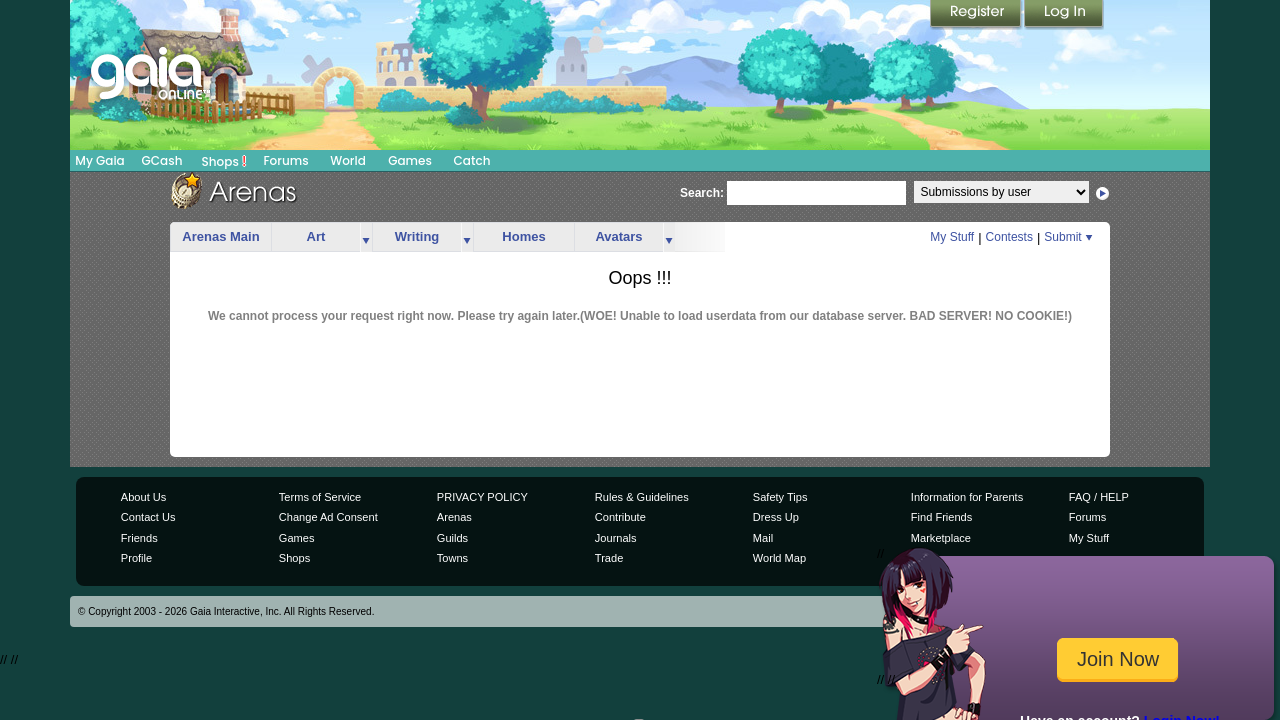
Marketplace (941, 538)
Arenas (454, 517)
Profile (136, 558)
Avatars (618, 236)
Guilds (452, 538)
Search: (702, 193)
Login (1064, 15)
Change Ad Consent (328, 517)
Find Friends (941, 517)
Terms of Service (320, 497)
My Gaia (99, 160)
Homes (523, 236)
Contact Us (148, 517)
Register (977, 15)
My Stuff (952, 237)
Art (316, 236)
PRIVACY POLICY (482, 497)
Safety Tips (780, 497)
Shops (224, 161)
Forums (285, 160)
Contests (1009, 237)
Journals (616, 538)
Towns (452, 558)
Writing (417, 236)
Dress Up (776, 517)
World (348, 160)
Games (410, 160)
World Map (779, 558)
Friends (139, 538)
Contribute (620, 517)
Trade (609, 558)
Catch (472, 160)
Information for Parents (967, 497)
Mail (763, 538)
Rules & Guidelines (642, 497)
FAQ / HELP (1099, 497)
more (366, 237)
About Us (143, 497)
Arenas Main (220, 236)
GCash (162, 160)
